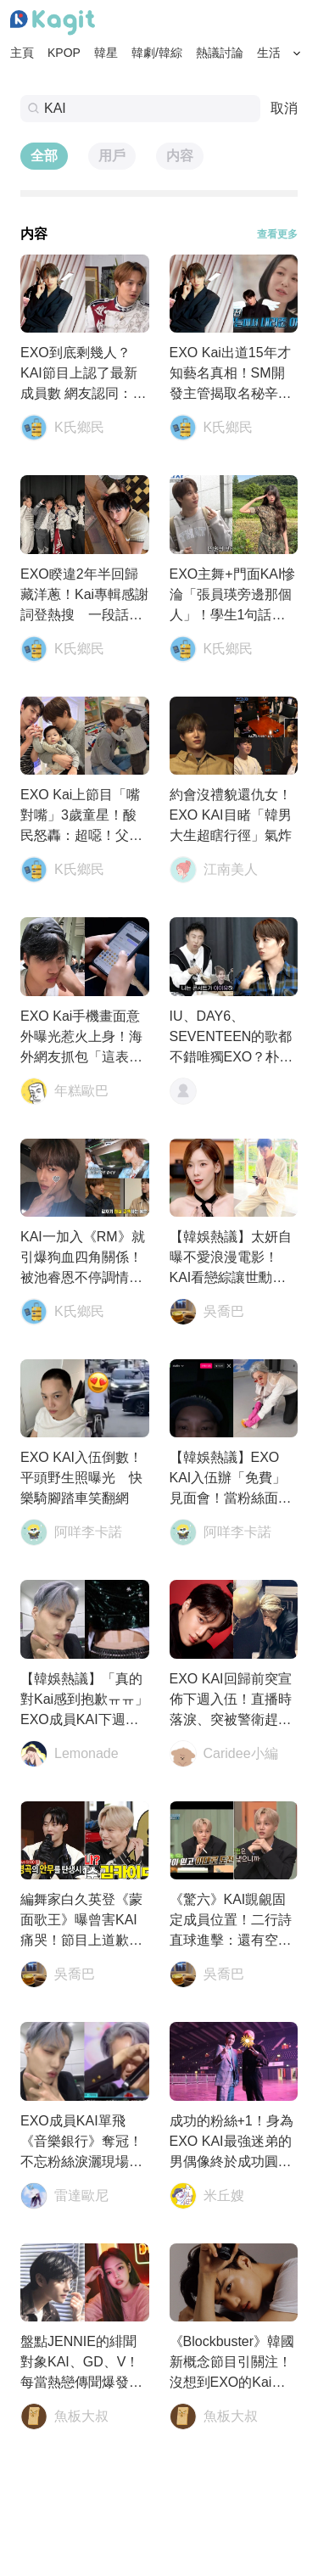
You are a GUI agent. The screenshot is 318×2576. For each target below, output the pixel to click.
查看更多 (277, 234)
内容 (179, 155)
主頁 (22, 52)
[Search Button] (297, 53)
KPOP (64, 52)
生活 (269, 52)
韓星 (106, 52)
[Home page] (52, 23)
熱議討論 (219, 52)
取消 (284, 108)
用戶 (112, 155)
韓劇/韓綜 (156, 52)
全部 (44, 155)
